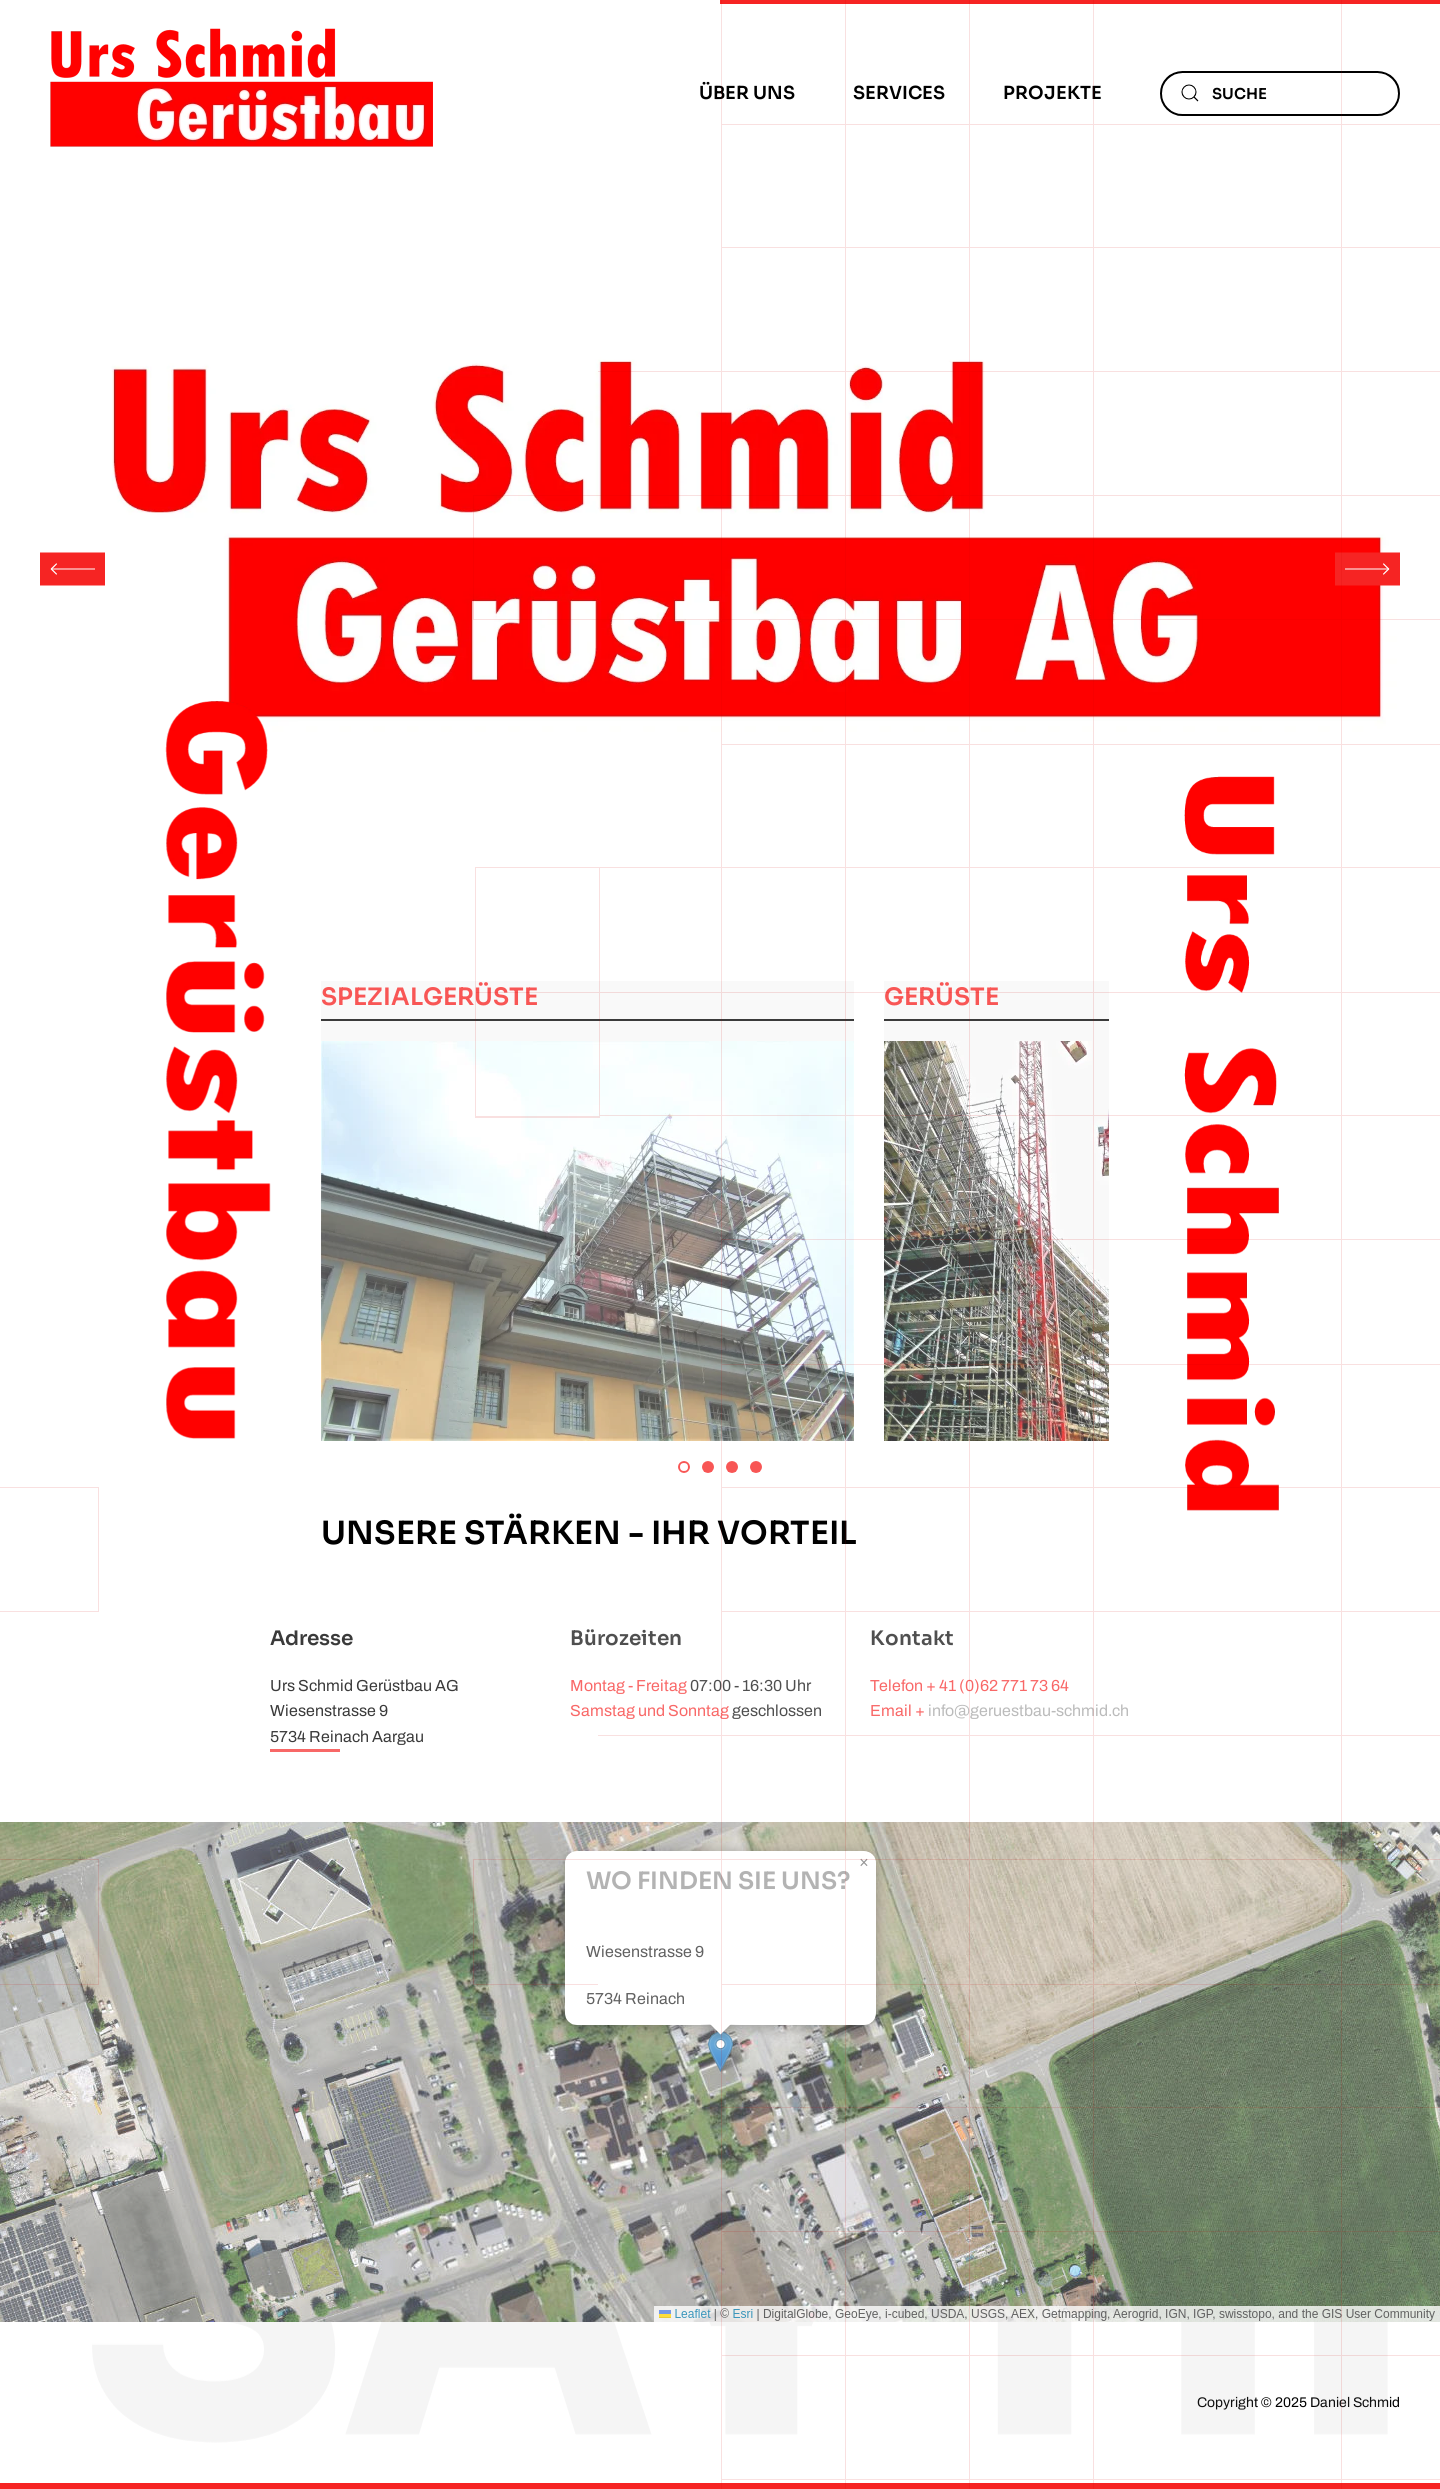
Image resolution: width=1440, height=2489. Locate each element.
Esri (742, 2314)
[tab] (684, 1467)
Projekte (1052, 93)
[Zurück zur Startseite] (240, 93)
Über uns (747, 93)
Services (899, 93)
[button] (72, 568)
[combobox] (1280, 93)
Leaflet (684, 2314)
